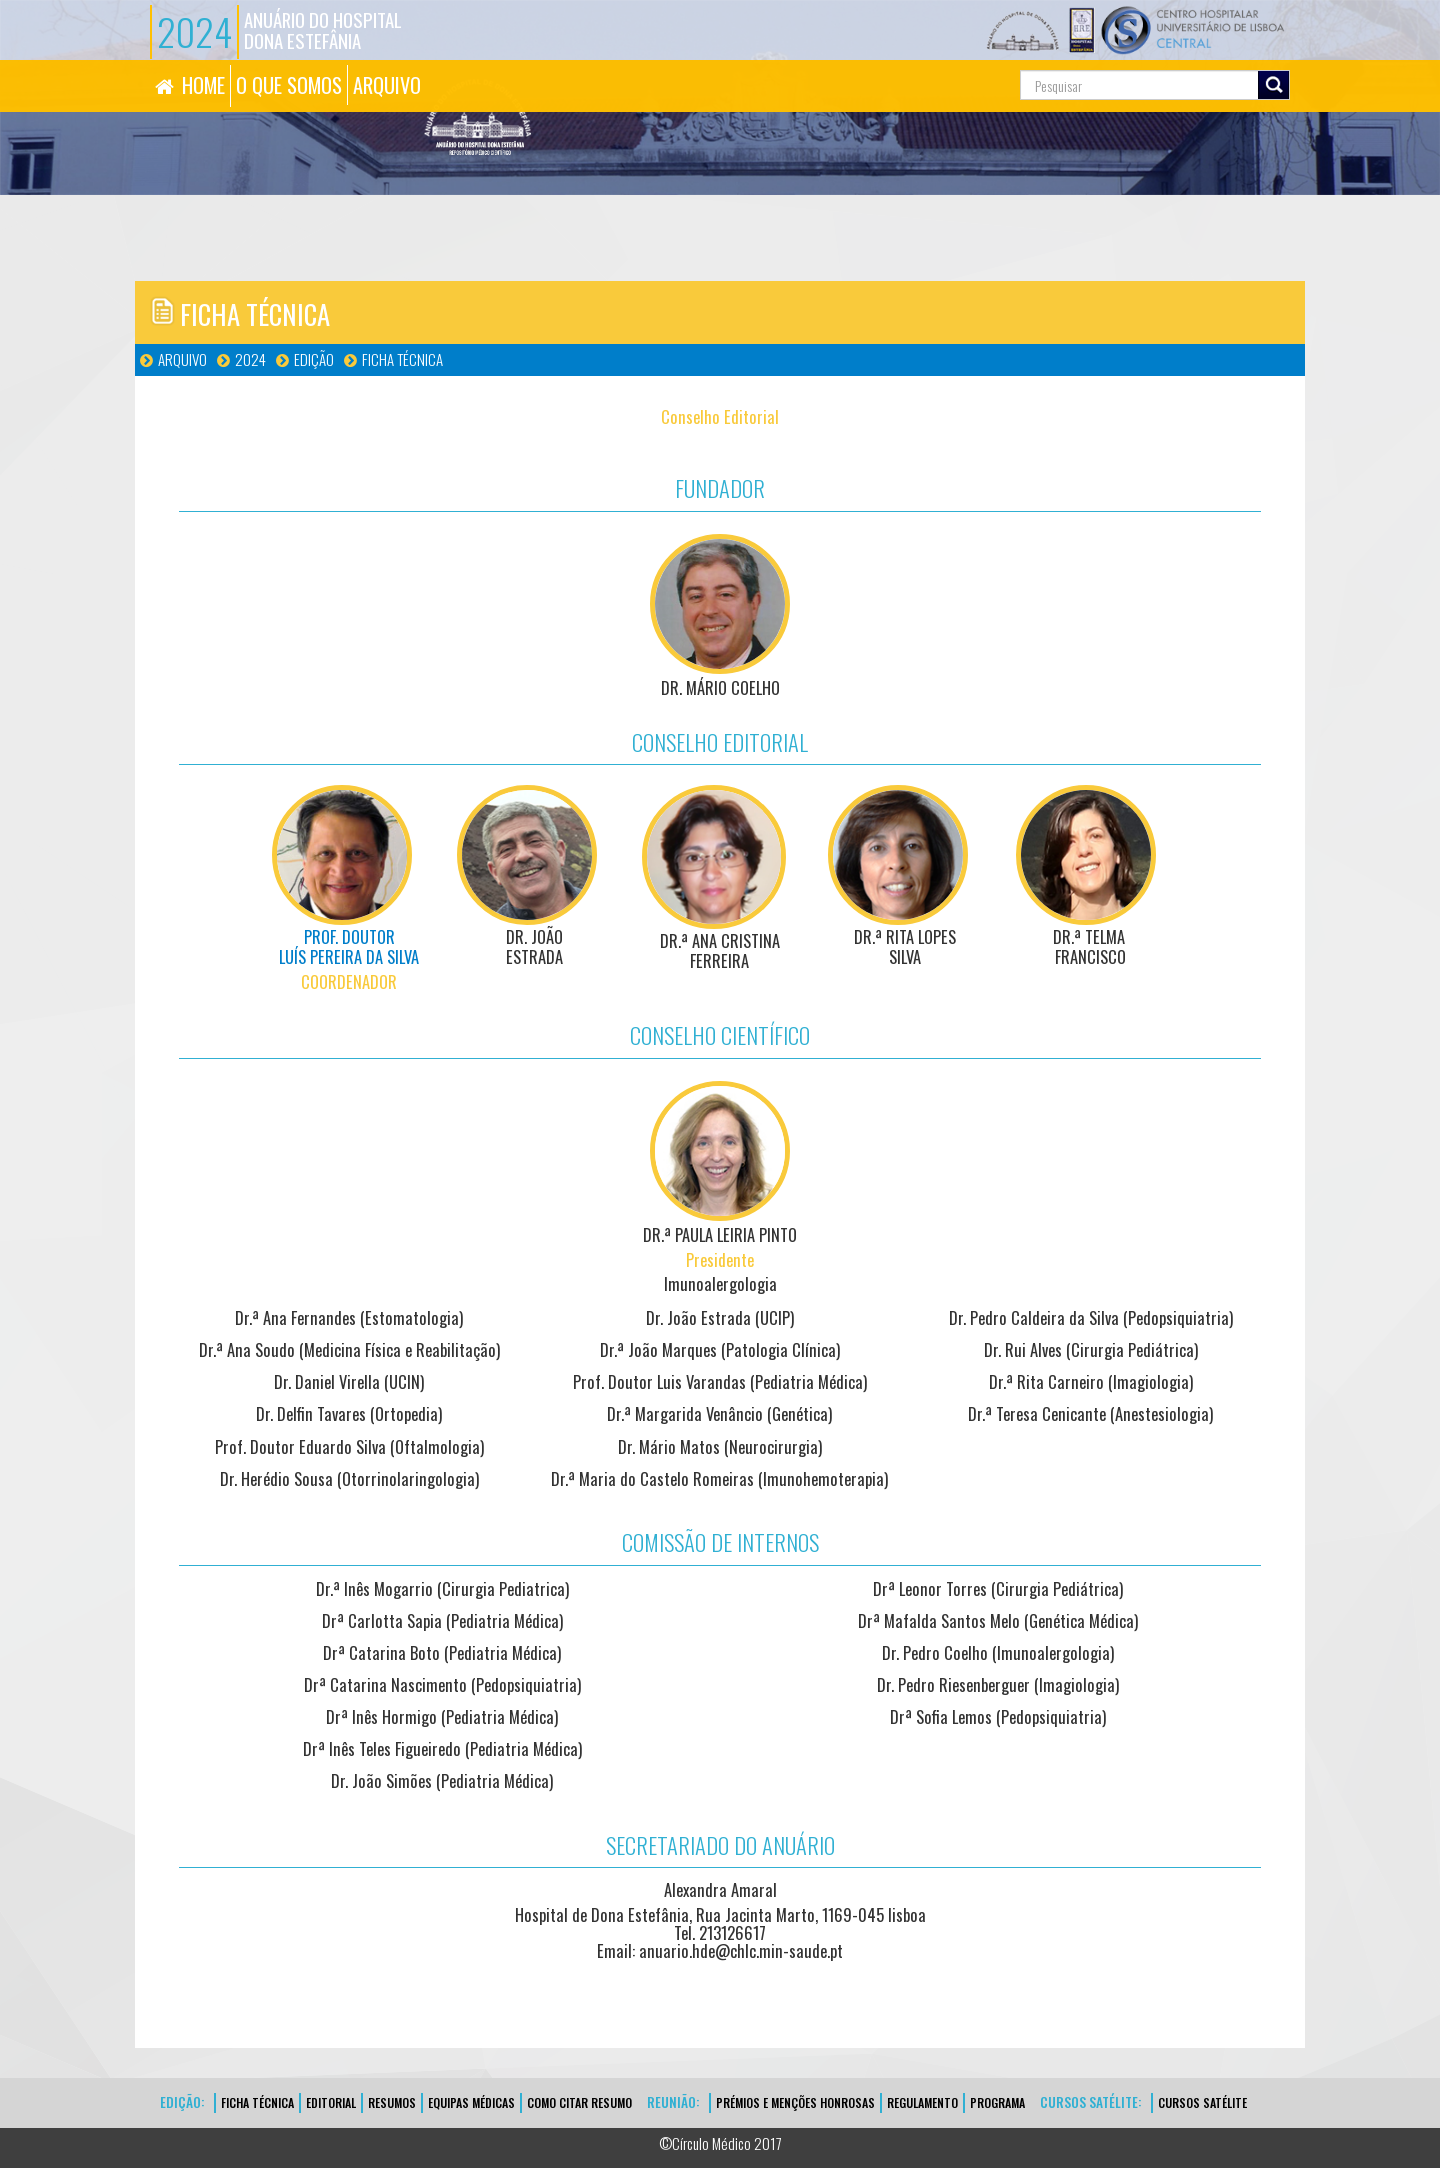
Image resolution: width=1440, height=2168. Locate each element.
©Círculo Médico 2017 (720, 2143)
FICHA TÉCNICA (402, 359)
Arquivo (182, 359)
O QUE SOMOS (289, 85)
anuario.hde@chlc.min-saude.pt (741, 1950)
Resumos (392, 2102)
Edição (314, 359)
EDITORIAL (331, 2102)
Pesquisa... (930, 60)
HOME (203, 85)
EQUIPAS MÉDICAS (471, 2102)
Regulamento (922, 2102)
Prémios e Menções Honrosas (795, 2102)
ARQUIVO (387, 85)
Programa (997, 2102)
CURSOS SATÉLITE (1202, 2102)
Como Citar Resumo (579, 2102)
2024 (250, 359)
